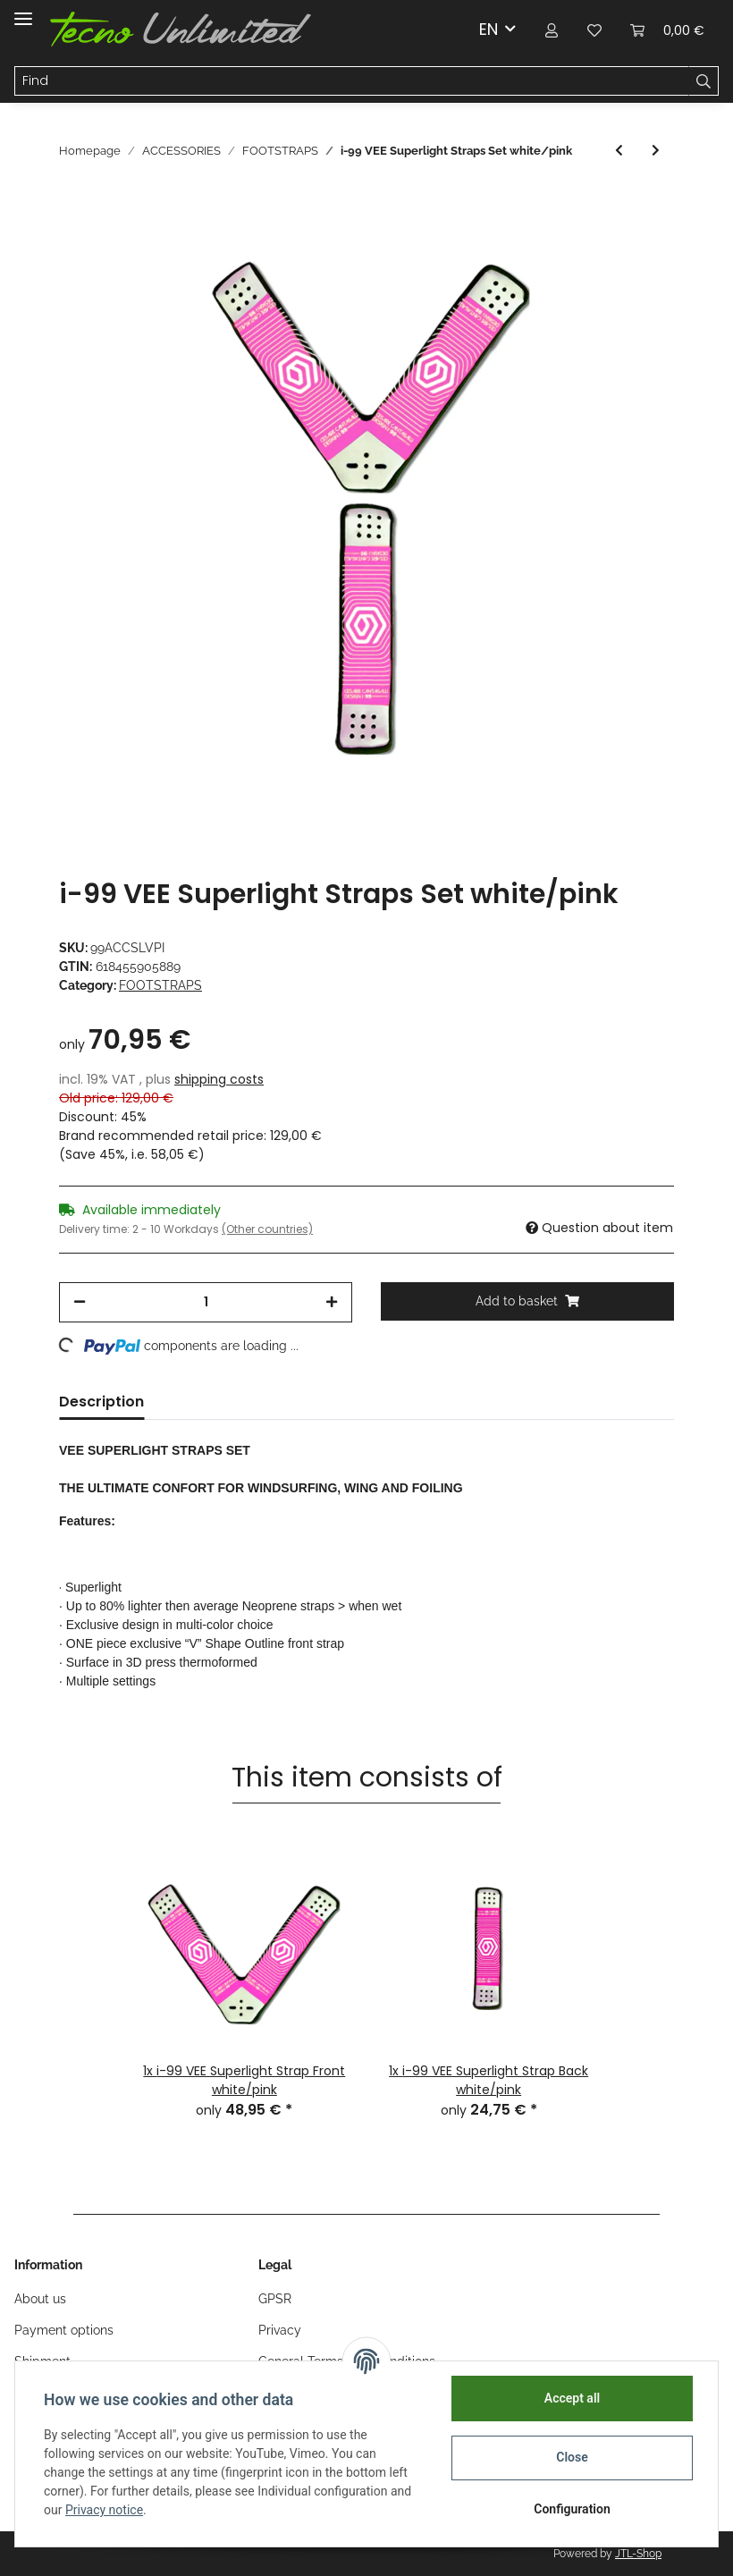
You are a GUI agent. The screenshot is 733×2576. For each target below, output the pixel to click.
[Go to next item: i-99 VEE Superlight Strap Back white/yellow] (655, 150)
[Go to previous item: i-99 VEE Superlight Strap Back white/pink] (619, 150)
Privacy (279, 2330)
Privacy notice (104, 2510)
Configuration (572, 2509)
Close (571, 2457)
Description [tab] (101, 1401)
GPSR (274, 2299)
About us (40, 2299)
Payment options (64, 2330)
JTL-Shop (638, 2553)
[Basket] (667, 29)
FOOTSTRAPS (160, 985)
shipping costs (219, 1079)
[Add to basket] (527, 1301)
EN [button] (488, 29)
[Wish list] (594, 29)
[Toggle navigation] (23, 11)
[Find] (351, 81)
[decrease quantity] (79, 1302)
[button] (551, 29)
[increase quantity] (331, 1302)
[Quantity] (205, 1302)
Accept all (572, 2398)
